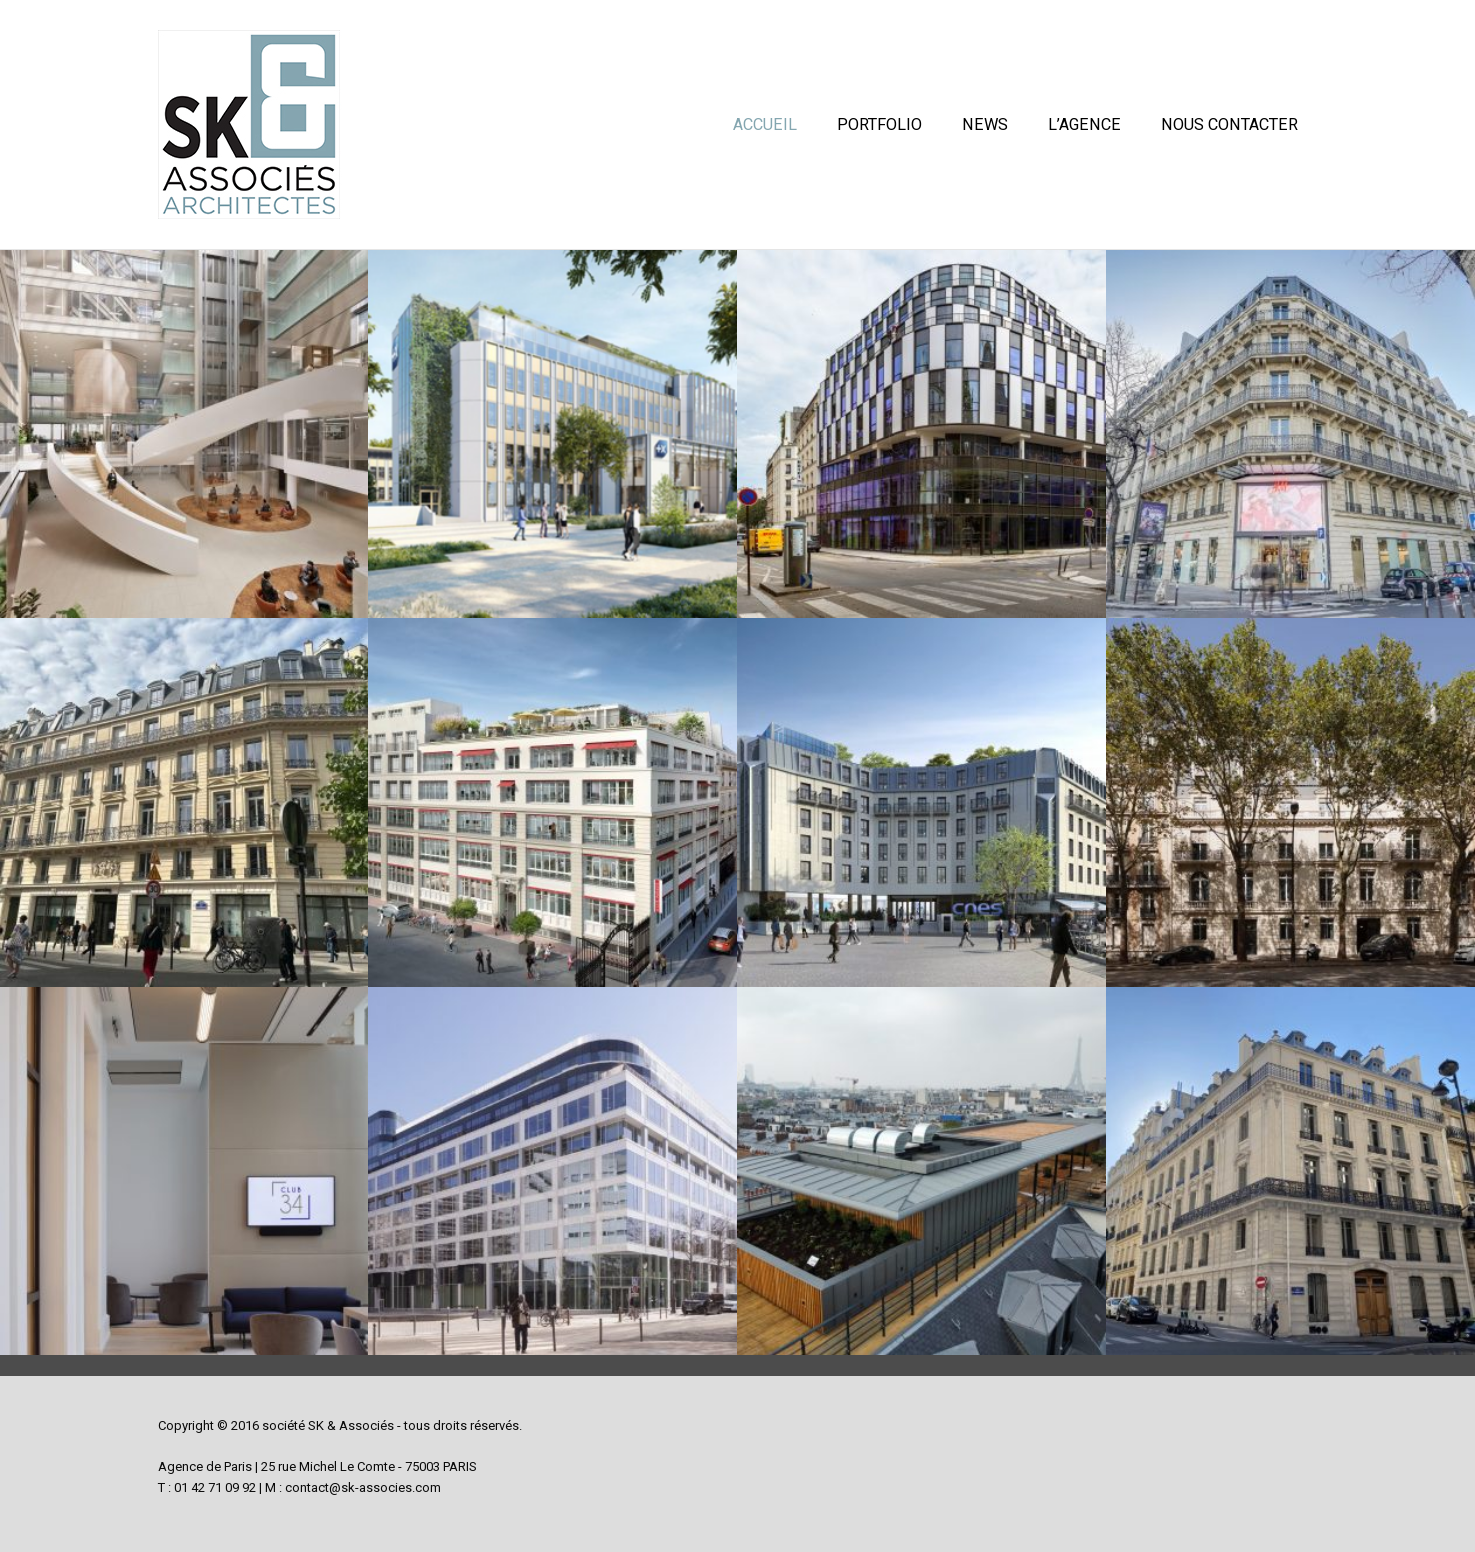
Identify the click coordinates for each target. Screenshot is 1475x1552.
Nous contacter (1229, 125)
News (985, 125)
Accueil (765, 125)
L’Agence (1084, 125)
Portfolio (879, 125)
